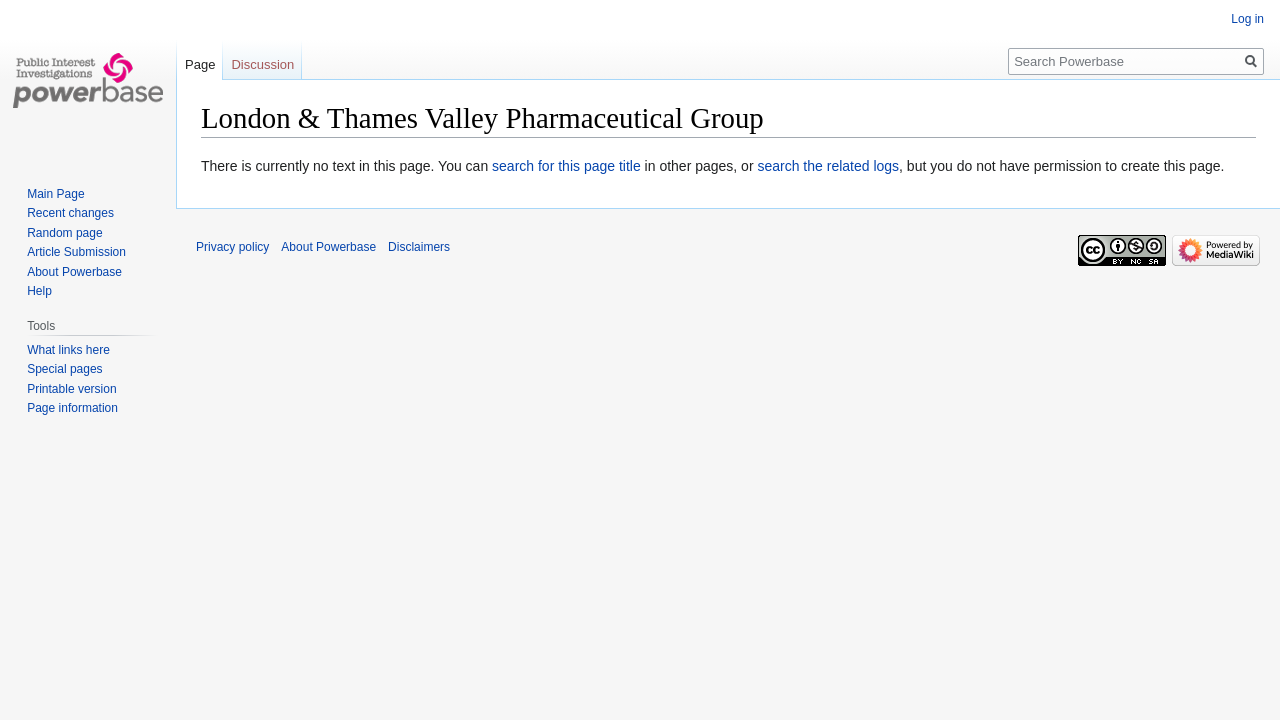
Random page (64, 233)
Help (39, 291)
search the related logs (828, 166)
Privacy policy (232, 247)
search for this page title (566, 166)
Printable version (71, 389)
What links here (68, 350)
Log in (1247, 19)
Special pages (64, 369)
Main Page (55, 194)
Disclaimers (419, 247)
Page (200, 64)
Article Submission (76, 252)
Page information (72, 408)
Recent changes (70, 213)
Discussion (262, 64)
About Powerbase (74, 272)
